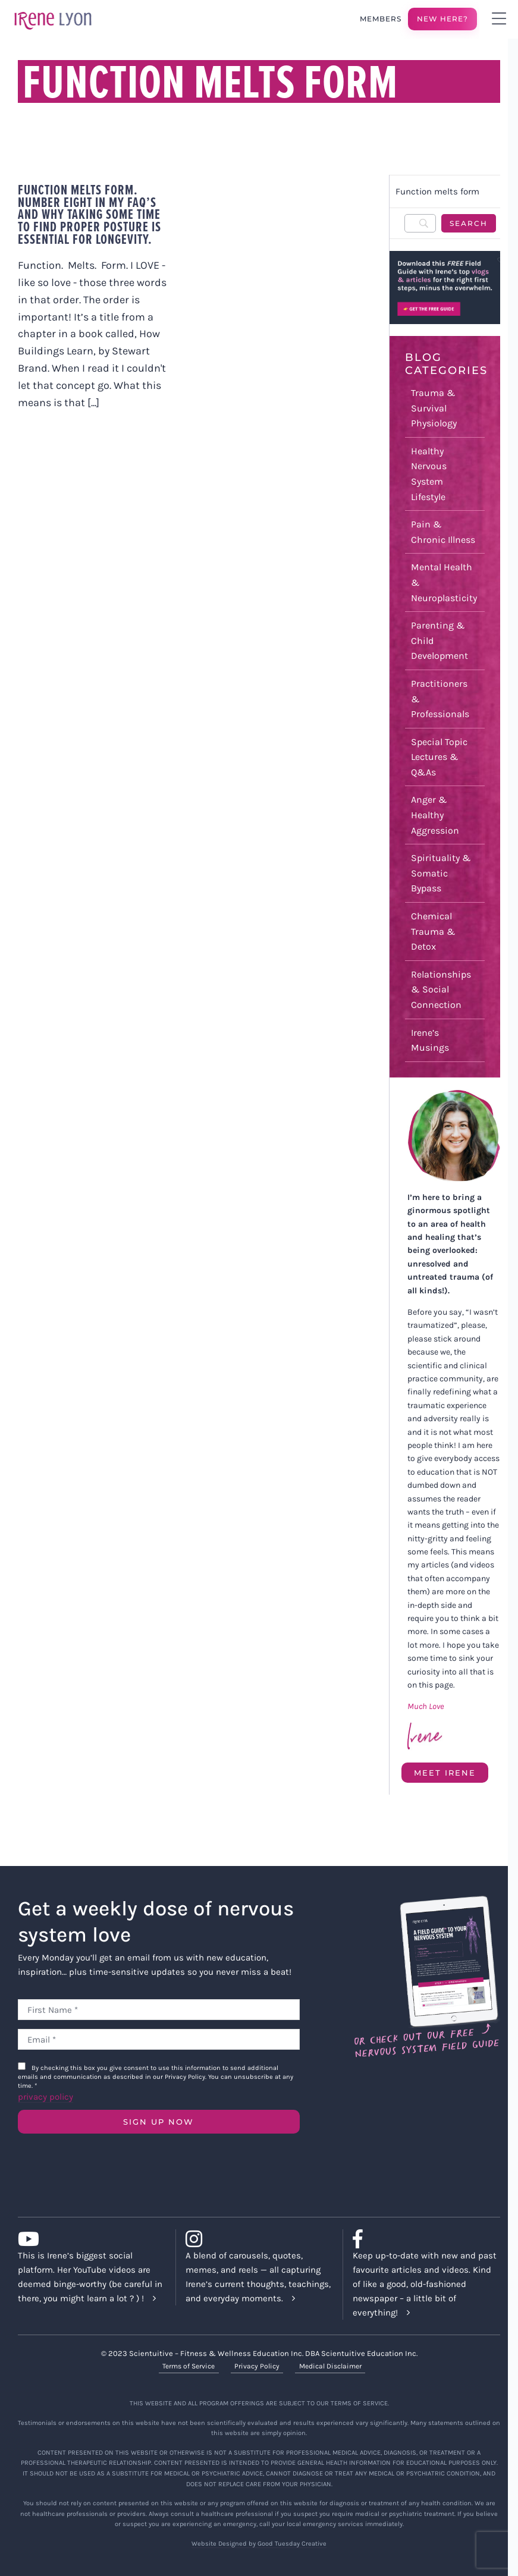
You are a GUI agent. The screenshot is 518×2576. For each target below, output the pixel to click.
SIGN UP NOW (158, 2121)
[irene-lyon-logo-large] (53, 11)
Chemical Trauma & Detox (433, 931)
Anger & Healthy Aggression (435, 814)
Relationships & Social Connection (441, 989)
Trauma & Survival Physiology (434, 408)
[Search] (420, 223)
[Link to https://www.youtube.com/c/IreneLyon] (87, 2238)
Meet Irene (445, 1772)
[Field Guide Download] (426, 1901)
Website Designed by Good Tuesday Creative (259, 2543)
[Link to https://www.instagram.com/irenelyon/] (255, 2238)
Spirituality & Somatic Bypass (441, 873)
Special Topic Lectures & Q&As (439, 757)
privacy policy (45, 2096)
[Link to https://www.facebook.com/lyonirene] (422, 2238)
